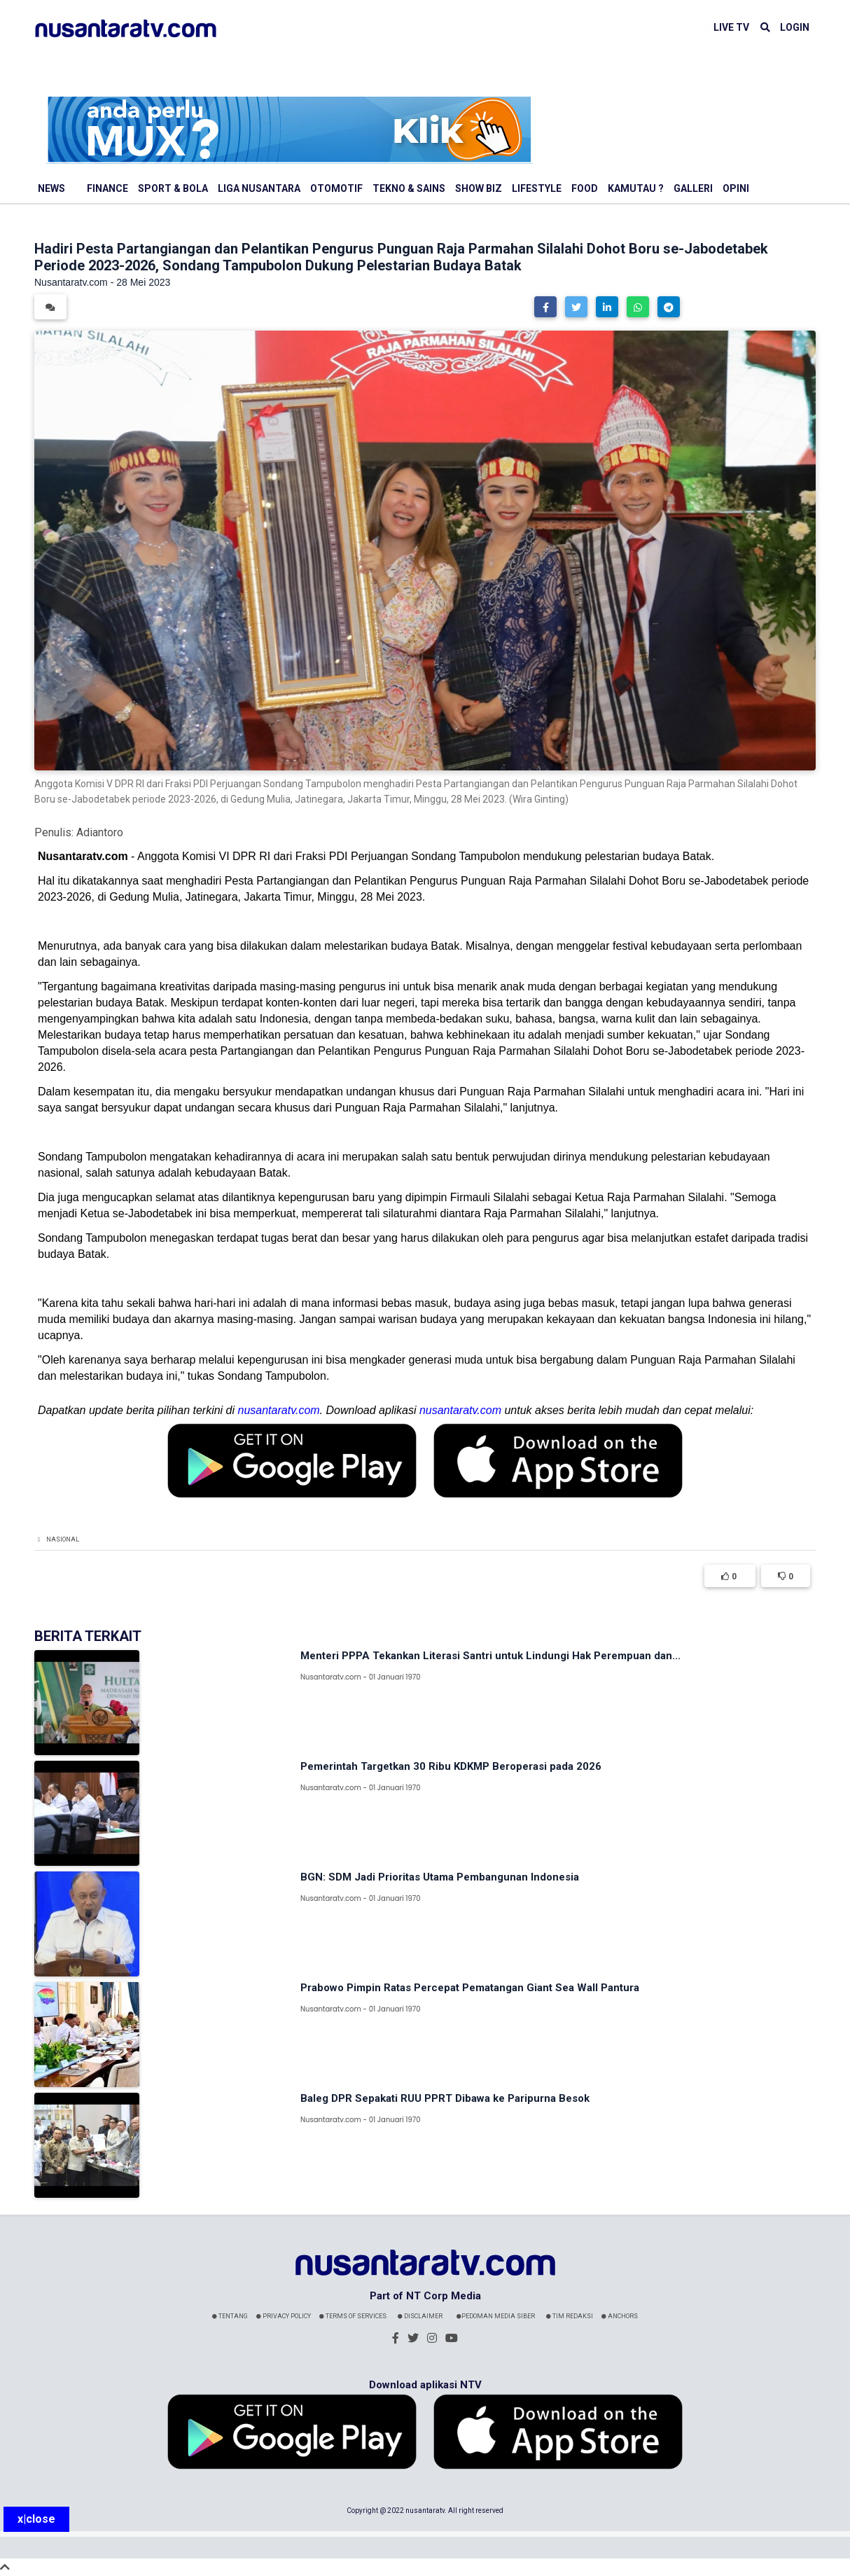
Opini (736, 188)
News (51, 188)
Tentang (230, 2316)
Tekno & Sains (408, 188)
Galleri (693, 188)
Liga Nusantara (259, 188)
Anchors (619, 2316)
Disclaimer (420, 2316)
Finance (107, 188)
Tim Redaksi (569, 2316)
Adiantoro (99, 832)
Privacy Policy (283, 2316)
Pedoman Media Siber (496, 2316)
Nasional (62, 1539)
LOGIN (794, 27)
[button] (545, 306)
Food (584, 188)
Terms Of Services (352, 2316)
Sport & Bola (173, 188)
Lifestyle (537, 188)
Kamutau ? (636, 188)
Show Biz (478, 188)
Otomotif (336, 188)
